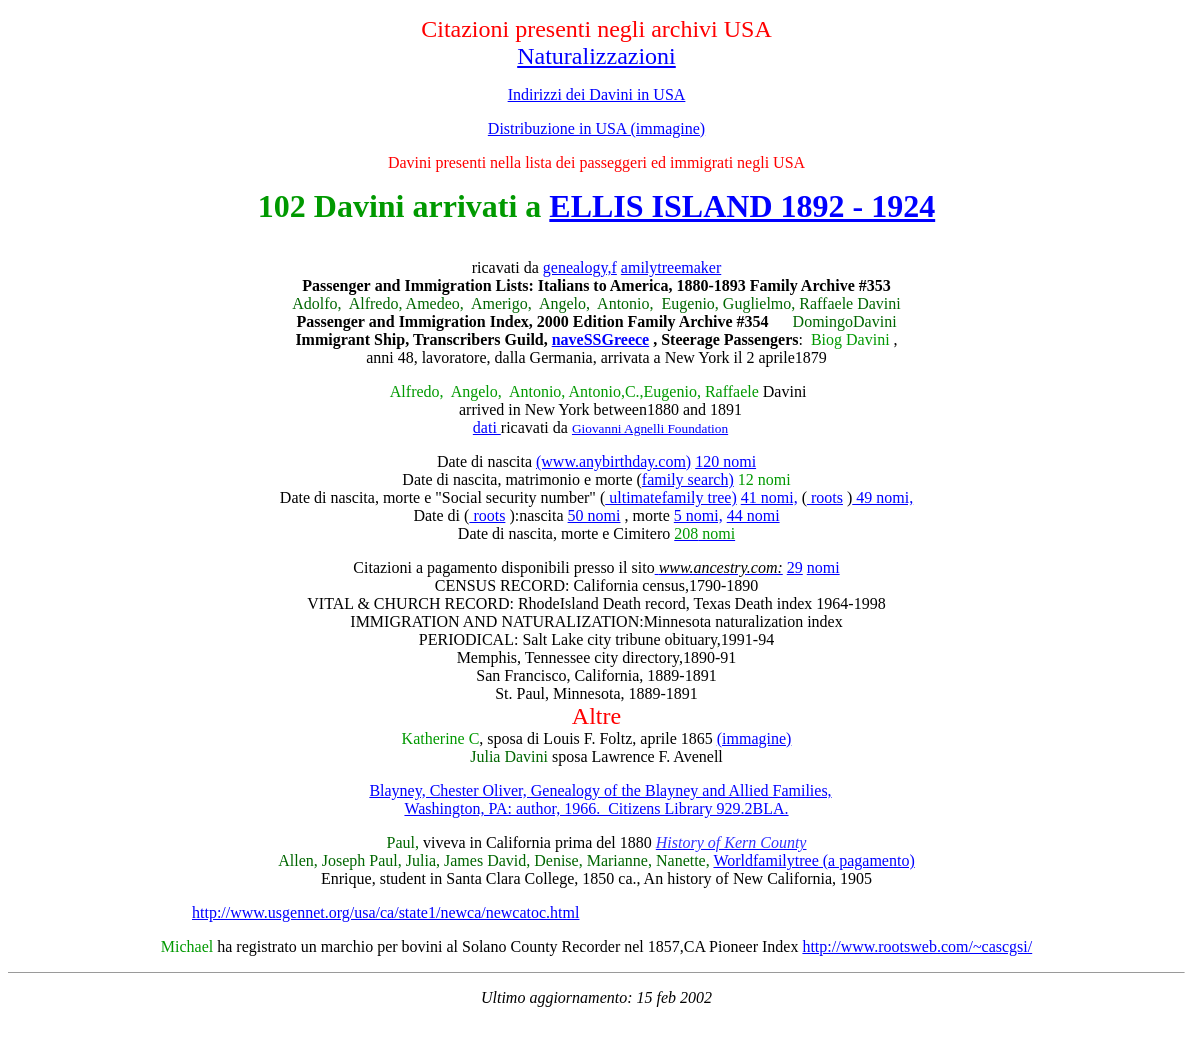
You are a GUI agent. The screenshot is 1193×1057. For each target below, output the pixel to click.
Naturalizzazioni (596, 56)
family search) (688, 479)
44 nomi (753, 515)
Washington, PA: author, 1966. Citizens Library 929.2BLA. (596, 808)
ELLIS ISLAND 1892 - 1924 (742, 206)
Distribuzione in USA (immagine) (596, 128)
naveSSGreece (600, 339)
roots (825, 497)
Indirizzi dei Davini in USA (597, 94)
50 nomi (594, 515)
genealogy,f (580, 267)
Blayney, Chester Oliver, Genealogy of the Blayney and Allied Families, (600, 790)
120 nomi (725, 461)
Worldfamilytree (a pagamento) (813, 860)
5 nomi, (698, 515)
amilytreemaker (671, 267)
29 (795, 567)
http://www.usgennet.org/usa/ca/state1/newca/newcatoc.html (385, 912)
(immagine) (754, 738)
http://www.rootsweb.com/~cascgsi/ (917, 946)
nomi (823, 567)
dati (487, 427)
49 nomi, (882, 497)
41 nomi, (769, 497)
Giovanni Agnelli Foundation (650, 428)
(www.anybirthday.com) (613, 461)
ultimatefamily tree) (671, 497)
